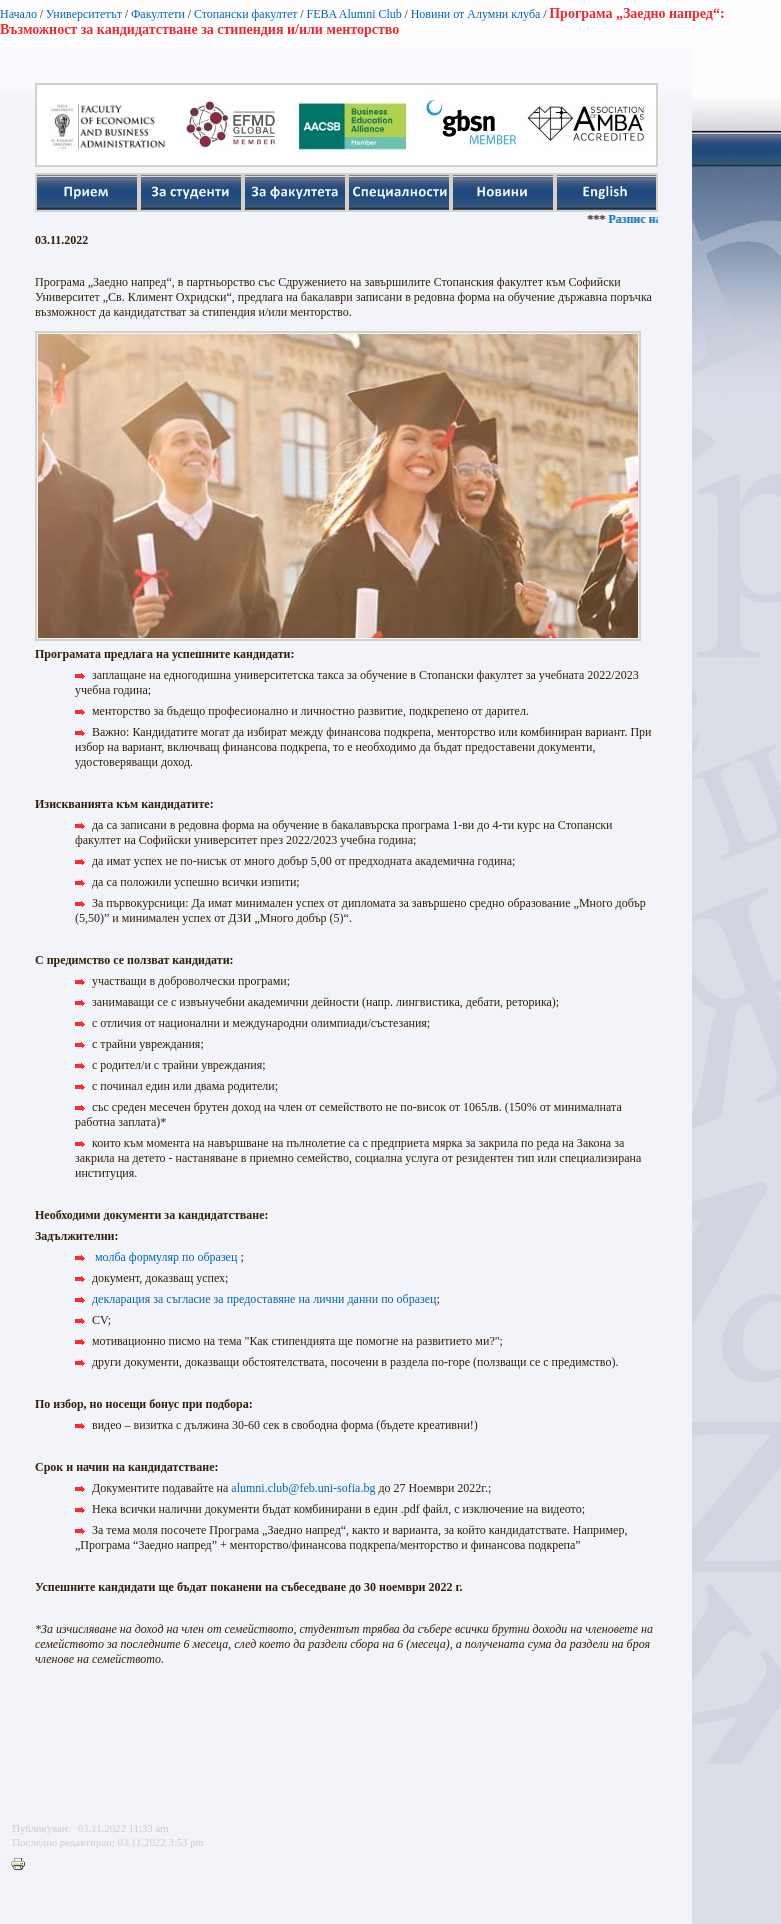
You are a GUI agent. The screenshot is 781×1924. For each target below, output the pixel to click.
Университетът (84, 14)
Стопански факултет (246, 14)
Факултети (158, 14)
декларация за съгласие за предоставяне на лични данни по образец (264, 1299)
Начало (18, 14)
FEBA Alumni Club (353, 14)
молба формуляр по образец (166, 1257)
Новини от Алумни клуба (476, 14)
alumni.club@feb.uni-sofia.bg (303, 1488)
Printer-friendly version (23, 1865)
